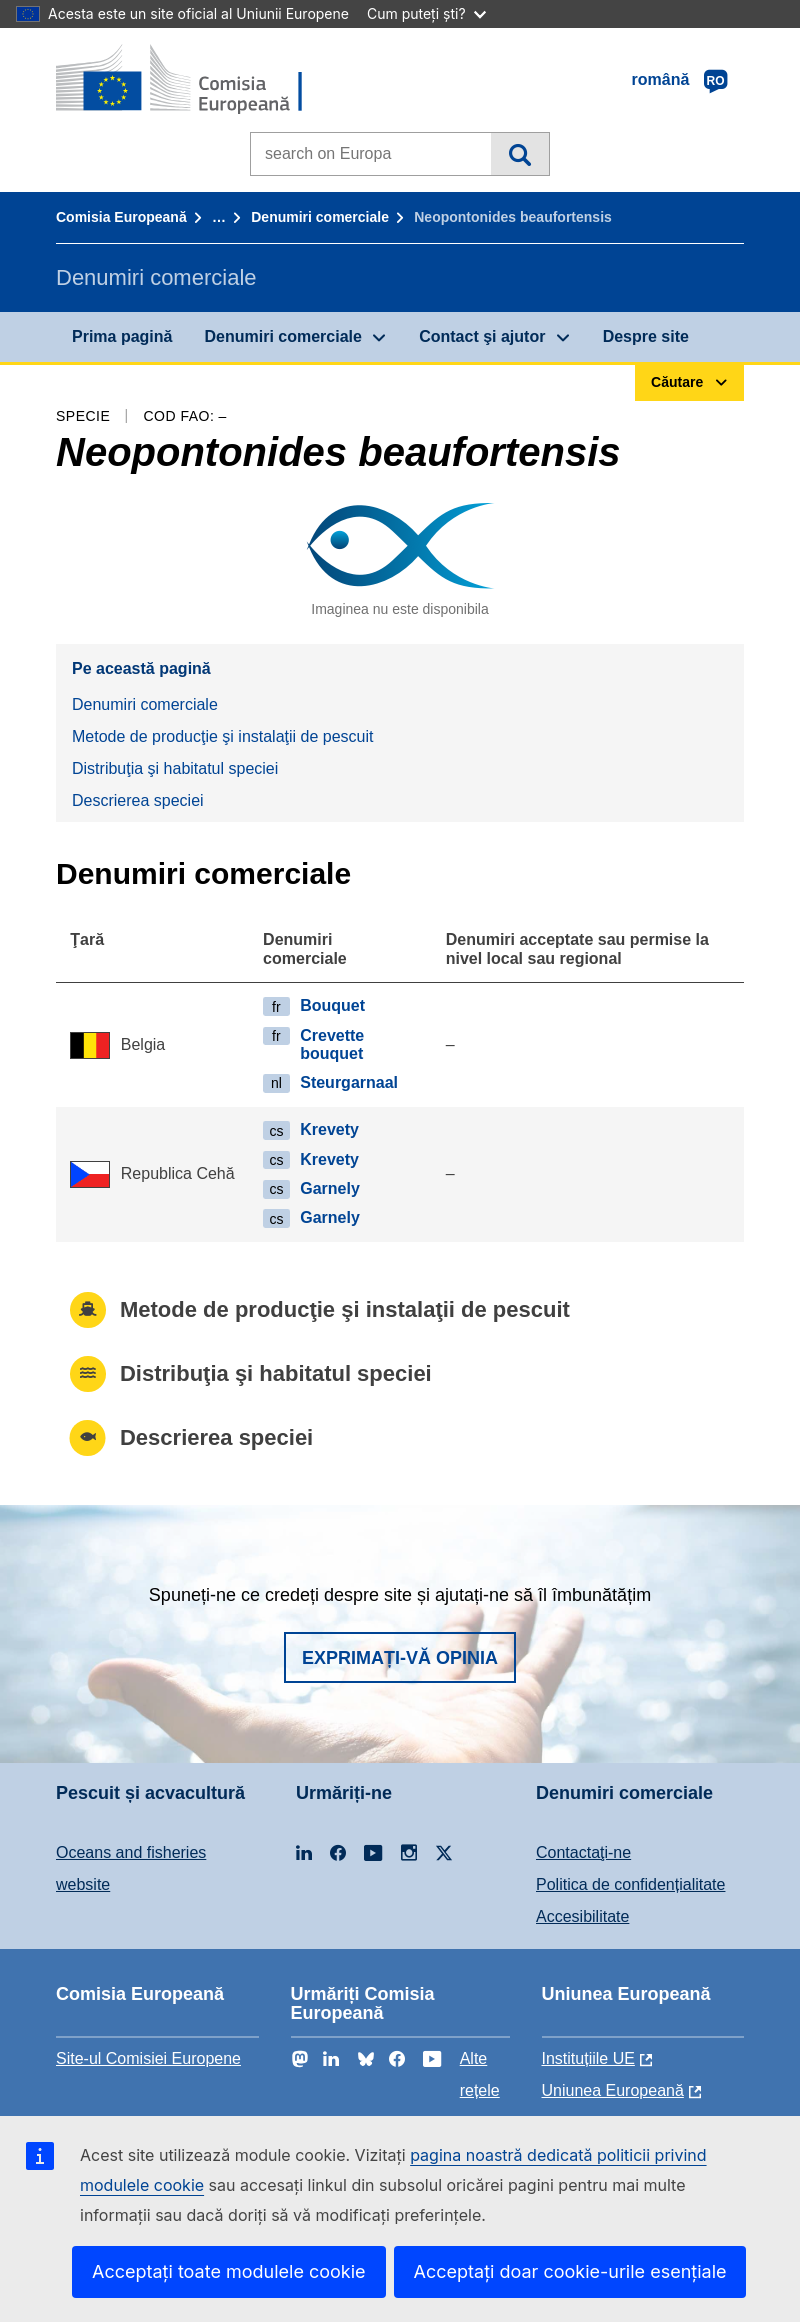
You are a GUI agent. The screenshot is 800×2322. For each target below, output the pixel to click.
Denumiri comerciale (320, 217)
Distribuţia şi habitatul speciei (175, 768)
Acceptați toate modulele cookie (229, 2271)
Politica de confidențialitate (630, 1884)
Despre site (646, 336)
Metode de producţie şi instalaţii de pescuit (223, 736)
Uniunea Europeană (613, 2090)
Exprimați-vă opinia (400, 1658)
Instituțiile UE (588, 2058)
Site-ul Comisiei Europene (148, 2058)
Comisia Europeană (121, 217)
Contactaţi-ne (583, 1852)
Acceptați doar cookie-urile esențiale (570, 2271)
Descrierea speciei (138, 800)
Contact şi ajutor (482, 336)
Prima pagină (122, 336)
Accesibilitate (582, 1916)
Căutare (519, 154)
